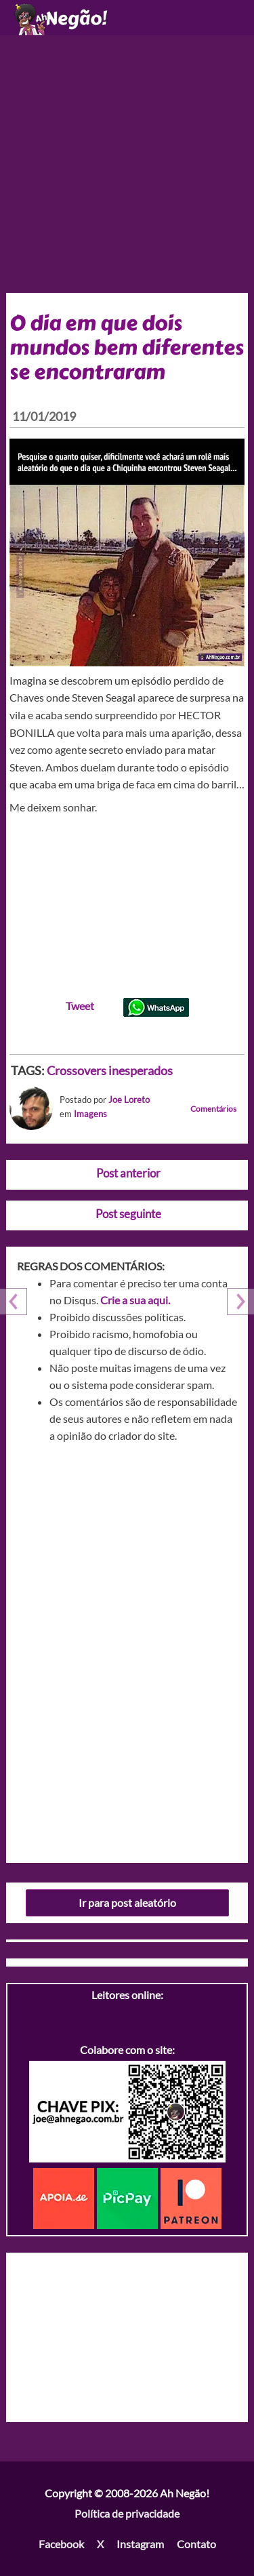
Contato (196, 2543)
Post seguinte (128, 1214)
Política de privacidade (127, 2513)
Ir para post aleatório (127, 1902)
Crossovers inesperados (110, 1070)
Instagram (140, 2543)
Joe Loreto (129, 1099)
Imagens (90, 1113)
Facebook (61, 2543)
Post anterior (128, 1173)
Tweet (80, 1005)
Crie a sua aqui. (135, 1299)
